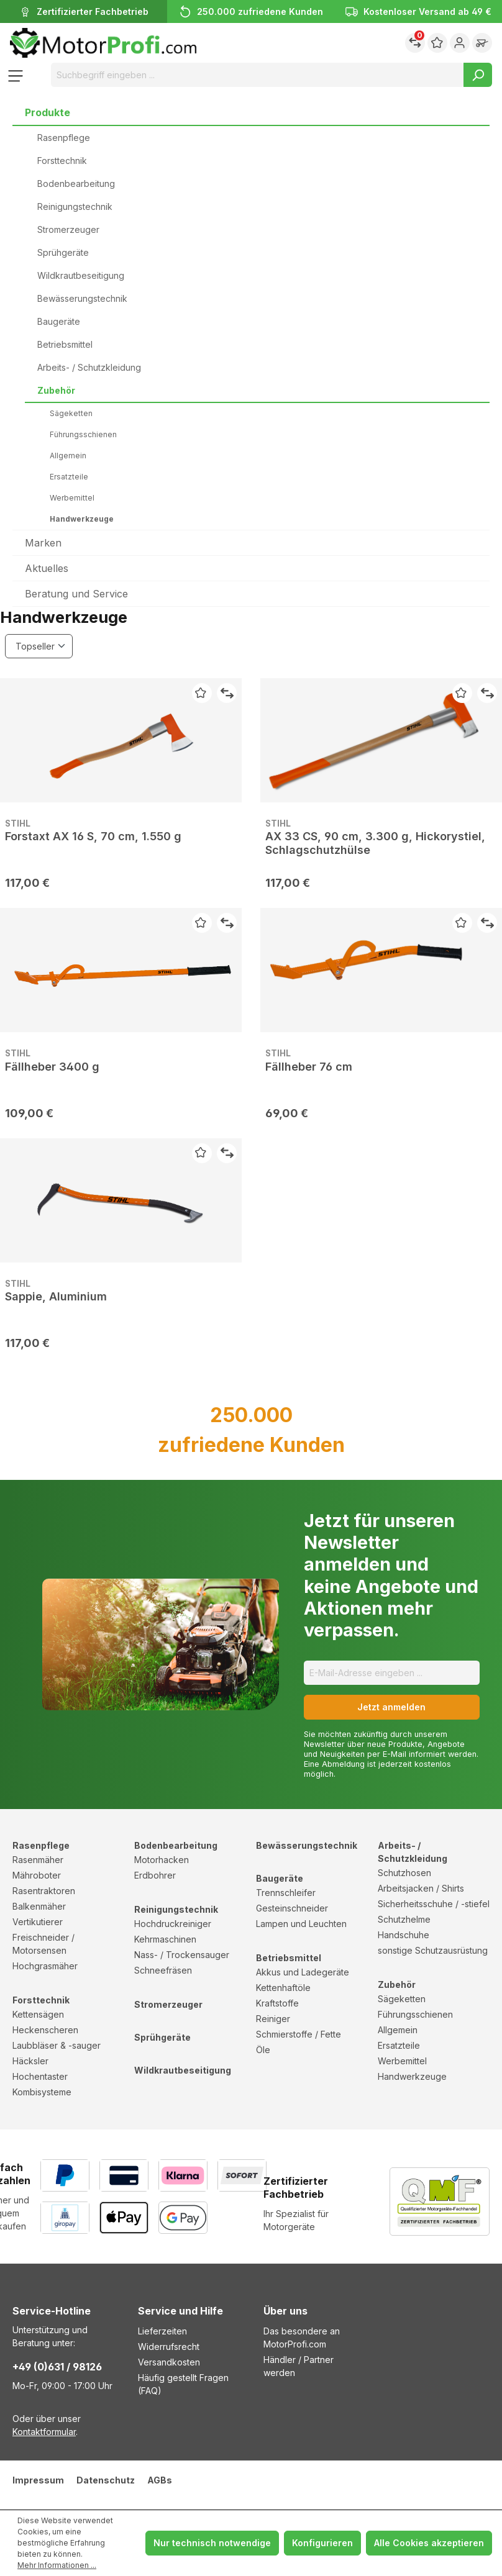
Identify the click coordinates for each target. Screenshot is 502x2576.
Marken (43, 543)
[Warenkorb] (482, 43)
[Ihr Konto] (460, 43)
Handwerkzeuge (82, 519)
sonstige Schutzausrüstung (433, 1950)
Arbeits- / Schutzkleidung (89, 367)
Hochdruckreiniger (172, 1923)
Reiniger (273, 2018)
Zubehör (56, 390)
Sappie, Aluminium (56, 1296)
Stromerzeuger (68, 229)
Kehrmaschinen (165, 1939)
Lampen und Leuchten (301, 1923)
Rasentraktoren (43, 1890)
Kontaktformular (44, 2431)
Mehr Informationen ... (56, 2565)
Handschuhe (403, 1935)
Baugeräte (58, 321)
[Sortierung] (39, 646)
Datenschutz (105, 2480)
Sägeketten (71, 413)
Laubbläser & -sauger (56, 2045)
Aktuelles (46, 568)
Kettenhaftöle (283, 1987)
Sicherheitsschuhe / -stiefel (434, 1903)
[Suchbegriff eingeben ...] (257, 75)
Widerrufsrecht (168, 2346)
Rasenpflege (63, 137)
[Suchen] (477, 75)
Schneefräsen (163, 1970)
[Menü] (15, 75)
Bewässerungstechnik (82, 298)
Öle (263, 2049)
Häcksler (30, 2061)
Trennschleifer (286, 1892)
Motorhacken (161, 1859)
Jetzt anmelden (391, 1707)
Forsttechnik (62, 160)
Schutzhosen (404, 1872)
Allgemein (68, 455)
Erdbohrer (155, 1875)
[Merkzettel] (437, 43)
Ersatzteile (69, 476)
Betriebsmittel (65, 344)
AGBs (159, 2480)
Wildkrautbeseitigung (80, 275)
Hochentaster (40, 2076)
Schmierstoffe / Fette (298, 2034)
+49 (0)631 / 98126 (57, 2367)
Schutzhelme (404, 1919)
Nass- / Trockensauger (181, 1954)
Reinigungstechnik (74, 206)
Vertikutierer (37, 1921)
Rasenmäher (37, 1859)
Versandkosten (169, 2362)
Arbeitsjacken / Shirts (421, 1888)
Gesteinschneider (292, 1908)
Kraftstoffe (277, 2003)
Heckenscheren (45, 2030)
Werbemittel (72, 497)
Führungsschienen (83, 434)
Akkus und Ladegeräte (302, 1972)
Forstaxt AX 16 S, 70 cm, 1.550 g (93, 836)
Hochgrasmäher (45, 1966)
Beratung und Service (76, 593)
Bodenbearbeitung (76, 183)
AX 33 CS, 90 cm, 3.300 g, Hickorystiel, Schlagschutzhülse (375, 843)
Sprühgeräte (63, 252)
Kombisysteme (41, 2092)
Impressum (38, 2480)
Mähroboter (36, 1875)
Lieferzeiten (162, 2331)
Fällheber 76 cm (308, 1066)
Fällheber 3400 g (52, 1066)
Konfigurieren (322, 2542)
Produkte (47, 112)
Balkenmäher (39, 1906)
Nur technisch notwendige (212, 2542)
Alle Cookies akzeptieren (429, 2542)
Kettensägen (38, 2014)
